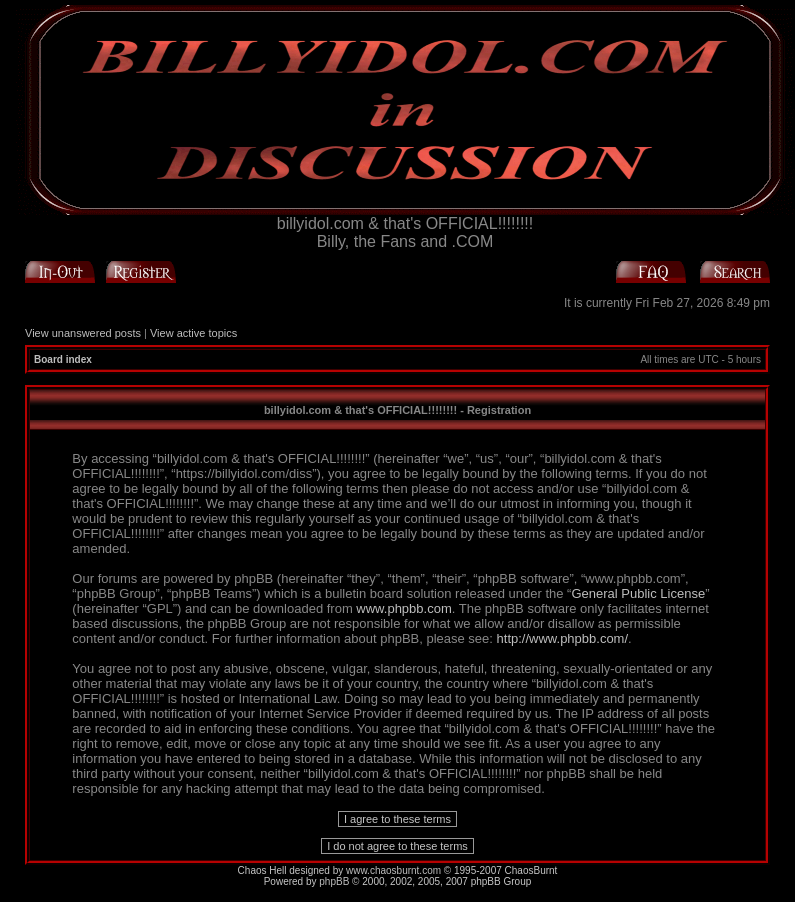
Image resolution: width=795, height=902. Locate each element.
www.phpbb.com (403, 608)
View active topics (193, 333)
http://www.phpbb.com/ (563, 638)
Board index (63, 359)
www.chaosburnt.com (393, 870)
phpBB (334, 881)
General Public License (638, 593)
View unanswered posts (83, 333)
